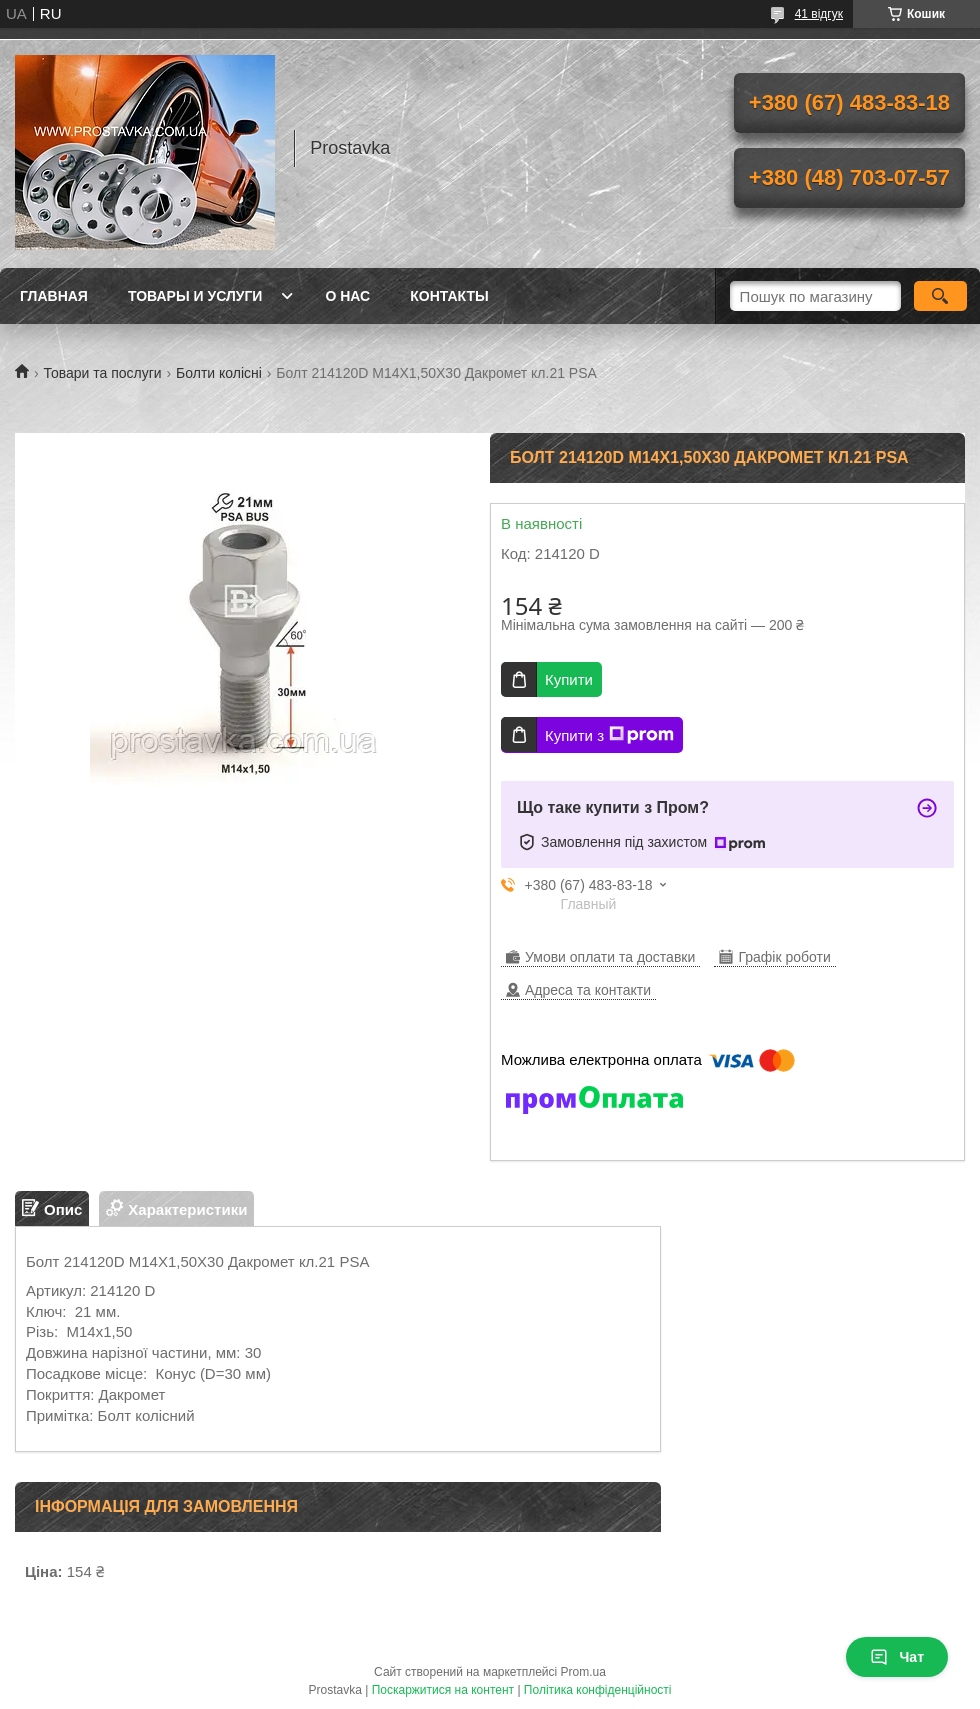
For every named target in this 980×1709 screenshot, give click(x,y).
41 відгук (819, 14)
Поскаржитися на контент (443, 1690)
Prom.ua (583, 1672)
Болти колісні (219, 373)
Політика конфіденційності (598, 1690)
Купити (569, 679)
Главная (54, 296)
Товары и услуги (195, 296)
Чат (897, 1657)
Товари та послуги (102, 373)
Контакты (449, 296)
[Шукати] (940, 296)
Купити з (609, 735)
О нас (347, 296)
